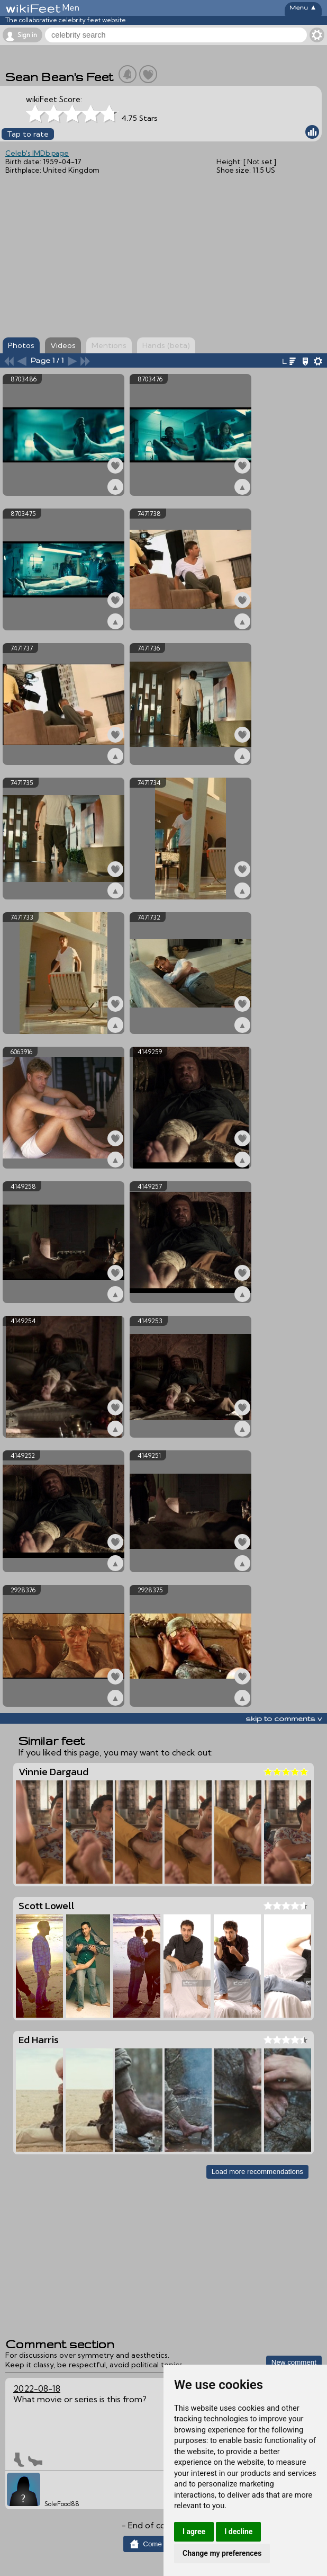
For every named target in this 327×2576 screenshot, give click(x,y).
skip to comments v (284, 1718)
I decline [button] (238, 2531)
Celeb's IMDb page (37, 153)
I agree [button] (194, 2531)
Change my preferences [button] (222, 2553)
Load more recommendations (257, 2172)
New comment (293, 2362)
